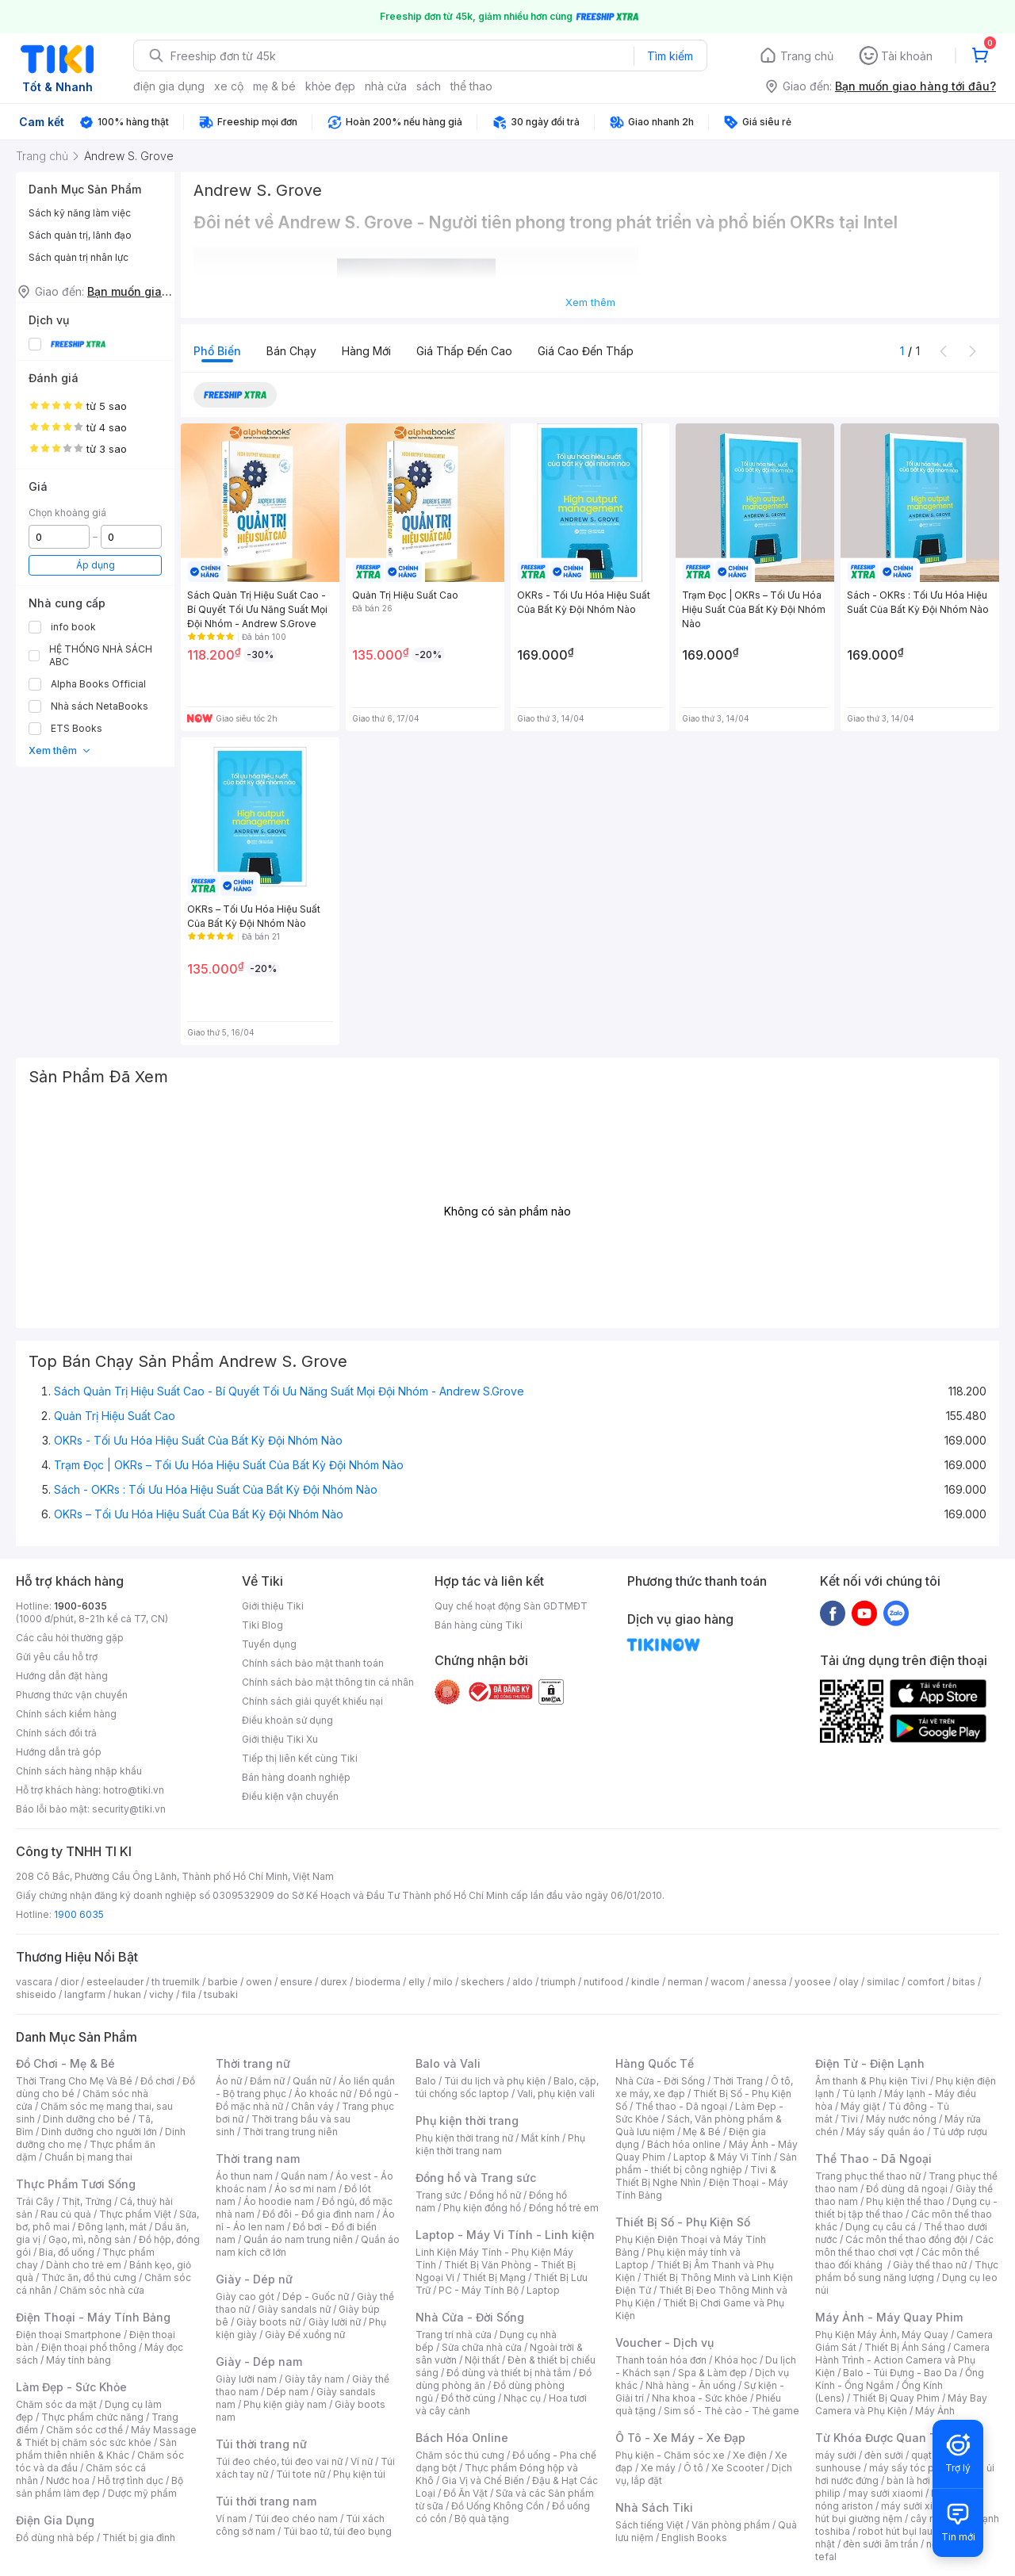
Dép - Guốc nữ (315, 2296)
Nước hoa (68, 2480)
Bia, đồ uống (66, 2252)
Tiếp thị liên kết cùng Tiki (300, 1758)
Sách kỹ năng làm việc (80, 213)
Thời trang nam (258, 2158)
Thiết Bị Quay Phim (896, 2398)
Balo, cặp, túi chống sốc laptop (507, 2087)
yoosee (813, 1982)
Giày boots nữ (268, 2322)
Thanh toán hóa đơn (661, 2360)
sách (428, 86)
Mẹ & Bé (702, 2132)
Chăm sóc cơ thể (84, 2430)
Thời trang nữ (253, 2063)
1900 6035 (79, 1914)
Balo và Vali (448, 2063)
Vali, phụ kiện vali (556, 2093)
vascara (34, 1982)
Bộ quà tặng (481, 2518)
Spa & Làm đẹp (712, 2373)
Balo (426, 2081)
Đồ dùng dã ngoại (907, 2189)
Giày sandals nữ (294, 2309)
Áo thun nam (244, 2176)
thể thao (471, 86)
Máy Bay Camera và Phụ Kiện (901, 2404)
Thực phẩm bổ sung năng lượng (906, 2271)
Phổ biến (217, 351)
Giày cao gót (245, 2296)
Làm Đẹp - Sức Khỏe (71, 2387)
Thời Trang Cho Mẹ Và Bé (74, 2081)
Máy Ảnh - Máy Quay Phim (889, 2317)
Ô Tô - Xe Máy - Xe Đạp (680, 2437)
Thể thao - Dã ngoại (681, 2106)
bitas (963, 1982)
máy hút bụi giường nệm (899, 2512)
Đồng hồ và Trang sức (476, 2177)
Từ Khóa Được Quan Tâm (884, 2437)
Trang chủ (806, 56)
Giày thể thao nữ (930, 2265)
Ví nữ (361, 2461)
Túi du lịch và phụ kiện (495, 2081)
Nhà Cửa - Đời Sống (470, 2317)
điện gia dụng (169, 86)
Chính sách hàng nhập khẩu (79, 1771)
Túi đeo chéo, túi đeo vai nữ (279, 2461)
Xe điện (750, 2455)
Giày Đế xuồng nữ (305, 2335)
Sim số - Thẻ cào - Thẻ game (731, 2411)
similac (883, 1982)
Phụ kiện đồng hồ (482, 2208)
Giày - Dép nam (259, 2361)
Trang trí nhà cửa (454, 2335)
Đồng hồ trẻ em (564, 2208)
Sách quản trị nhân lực (78, 257)
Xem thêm (60, 750)
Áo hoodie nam (278, 2201)
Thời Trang (738, 2081)
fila (189, 1994)
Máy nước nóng (901, 2119)
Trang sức (439, 2195)
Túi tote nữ (300, 2474)
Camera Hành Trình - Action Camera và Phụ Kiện (902, 2360)
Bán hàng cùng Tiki (479, 1625)
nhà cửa (386, 86)
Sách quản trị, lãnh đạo (80, 235)
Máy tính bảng (78, 2360)
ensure (296, 1982)
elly (416, 1982)
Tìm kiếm (670, 56)
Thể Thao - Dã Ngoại (873, 2158)
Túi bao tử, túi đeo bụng (337, 2531)
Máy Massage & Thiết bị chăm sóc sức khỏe (106, 2436)
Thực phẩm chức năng (92, 2417)
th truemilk (175, 1982)
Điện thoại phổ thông (88, 2347)
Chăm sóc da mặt (56, 2404)
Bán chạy (291, 351)
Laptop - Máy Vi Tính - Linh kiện (505, 2234)
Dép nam (287, 2392)
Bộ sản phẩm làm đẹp (99, 2487)
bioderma (377, 1982)
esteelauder (115, 1982)
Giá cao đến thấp (586, 351)
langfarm (84, 1994)
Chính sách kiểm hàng (66, 1714)
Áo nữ (229, 2081)
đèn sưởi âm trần (880, 2544)
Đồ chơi (157, 2081)
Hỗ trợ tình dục (130, 2480)
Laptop (543, 2290)
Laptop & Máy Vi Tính (722, 2157)
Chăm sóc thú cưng (460, 2455)
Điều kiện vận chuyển (290, 1796)
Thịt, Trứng (87, 2201)
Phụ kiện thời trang (467, 2120)
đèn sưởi (883, 2455)
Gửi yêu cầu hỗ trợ (57, 1657)
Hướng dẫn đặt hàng (62, 1676)
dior (69, 1982)
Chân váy (312, 2106)
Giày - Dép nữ (254, 2279)
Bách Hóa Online (462, 2437)
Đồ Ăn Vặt (465, 2493)
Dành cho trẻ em (83, 2265)
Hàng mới (366, 351)
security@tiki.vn (129, 1809)
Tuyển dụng (269, 1644)
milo (443, 1982)
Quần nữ (312, 2081)
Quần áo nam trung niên (298, 2239)
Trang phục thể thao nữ (868, 2176)
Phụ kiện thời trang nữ (464, 2138)
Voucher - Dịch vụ (664, 2342)
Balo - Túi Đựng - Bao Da (900, 2373)
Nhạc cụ (522, 2398)
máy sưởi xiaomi (918, 2506)
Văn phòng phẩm (730, 2525)
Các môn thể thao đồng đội (906, 2239)
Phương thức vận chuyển (72, 1695)
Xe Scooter (737, 2468)
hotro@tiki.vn (133, 1790)
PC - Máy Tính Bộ (479, 2290)
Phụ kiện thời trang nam (500, 2144)
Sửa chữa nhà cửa (482, 2347)
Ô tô (693, 2468)
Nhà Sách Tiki (654, 2507)
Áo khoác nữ (322, 2093)
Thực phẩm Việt (135, 2214)
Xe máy (658, 2468)
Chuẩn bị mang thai (88, 2157)
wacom (727, 1982)
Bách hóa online (684, 2144)
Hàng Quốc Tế (654, 2063)
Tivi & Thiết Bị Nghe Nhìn (695, 2176)
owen (259, 1982)
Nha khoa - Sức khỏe (700, 2398)
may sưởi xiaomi (885, 2493)
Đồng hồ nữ (495, 2195)
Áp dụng (95, 565)
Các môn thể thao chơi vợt (904, 2245)
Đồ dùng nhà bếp (55, 2537)
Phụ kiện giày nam (285, 2404)
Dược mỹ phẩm (142, 2493)
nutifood (603, 1982)
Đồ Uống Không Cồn (497, 2506)
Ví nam (231, 2518)
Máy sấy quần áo (885, 2132)
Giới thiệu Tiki (273, 1606)
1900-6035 (80, 1606)
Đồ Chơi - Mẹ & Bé (65, 2063)
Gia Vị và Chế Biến (483, 2480)
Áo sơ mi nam (305, 2189)
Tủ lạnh (859, 2093)
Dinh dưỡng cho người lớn (99, 2132)
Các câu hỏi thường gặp (70, 1638)
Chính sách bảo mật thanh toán (313, 1663)
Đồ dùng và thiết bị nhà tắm (508, 2373)
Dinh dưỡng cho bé (86, 2119)
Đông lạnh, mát (112, 2227)
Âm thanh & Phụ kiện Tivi (871, 2081)
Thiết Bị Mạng (494, 2277)
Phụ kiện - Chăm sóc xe (670, 2455)
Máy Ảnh (935, 2411)
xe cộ (228, 86)
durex (333, 1982)
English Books (694, 2537)
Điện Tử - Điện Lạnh (870, 2063)
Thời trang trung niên (290, 2132)
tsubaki (221, 1994)
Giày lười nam (246, 2379)
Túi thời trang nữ (261, 2444)
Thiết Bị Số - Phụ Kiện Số (682, 2222)
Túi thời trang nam (266, 2501)
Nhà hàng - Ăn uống (690, 2385)
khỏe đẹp (330, 86)
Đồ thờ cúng (468, 2398)
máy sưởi (835, 2455)
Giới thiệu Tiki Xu (280, 1739)
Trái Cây (35, 2201)
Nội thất (482, 2360)
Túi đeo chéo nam (296, 2518)
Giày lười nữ (334, 2322)
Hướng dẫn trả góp (59, 1752)
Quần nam (304, 2176)
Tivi (849, 2119)
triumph (558, 1982)
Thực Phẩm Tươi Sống (76, 2184)
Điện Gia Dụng (55, 2520)
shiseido (36, 1994)
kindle (645, 1982)
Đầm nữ (267, 2081)
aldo (522, 1982)
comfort (925, 1982)
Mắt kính (540, 2138)
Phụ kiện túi (359, 2474)
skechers (482, 1982)
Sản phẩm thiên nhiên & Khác (96, 2448)
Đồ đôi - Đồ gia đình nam (318, 2214)
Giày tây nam (314, 2379)
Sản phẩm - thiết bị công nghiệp (706, 2163)
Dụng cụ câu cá (880, 2227)
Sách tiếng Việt (649, 2525)
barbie (223, 1982)
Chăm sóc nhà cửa (101, 2290)
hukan (127, 1994)
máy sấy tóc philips (914, 2468)
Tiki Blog (262, 1625)
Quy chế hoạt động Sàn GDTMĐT (511, 1606)
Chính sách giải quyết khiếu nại (312, 1701)
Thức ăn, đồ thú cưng (88, 2277)
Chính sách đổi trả (56, 1733)
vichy (161, 1994)
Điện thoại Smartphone (68, 2335)
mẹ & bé (274, 86)
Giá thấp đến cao (464, 351)
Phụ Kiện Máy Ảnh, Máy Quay (881, 2335)
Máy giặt (860, 2106)
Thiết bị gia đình (138, 2537)
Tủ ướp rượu (960, 2132)
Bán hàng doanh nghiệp (296, 1777)
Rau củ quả (65, 2214)
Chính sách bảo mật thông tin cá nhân (328, 1682)
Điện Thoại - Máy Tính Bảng (93, 2317)
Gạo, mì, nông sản (89, 2239)
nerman (685, 1982)
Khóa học (735, 2360)
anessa (770, 1982)
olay (849, 1982)
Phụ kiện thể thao (905, 2201)
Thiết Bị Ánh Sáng (904, 2347)
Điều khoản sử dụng (287, 1720)
